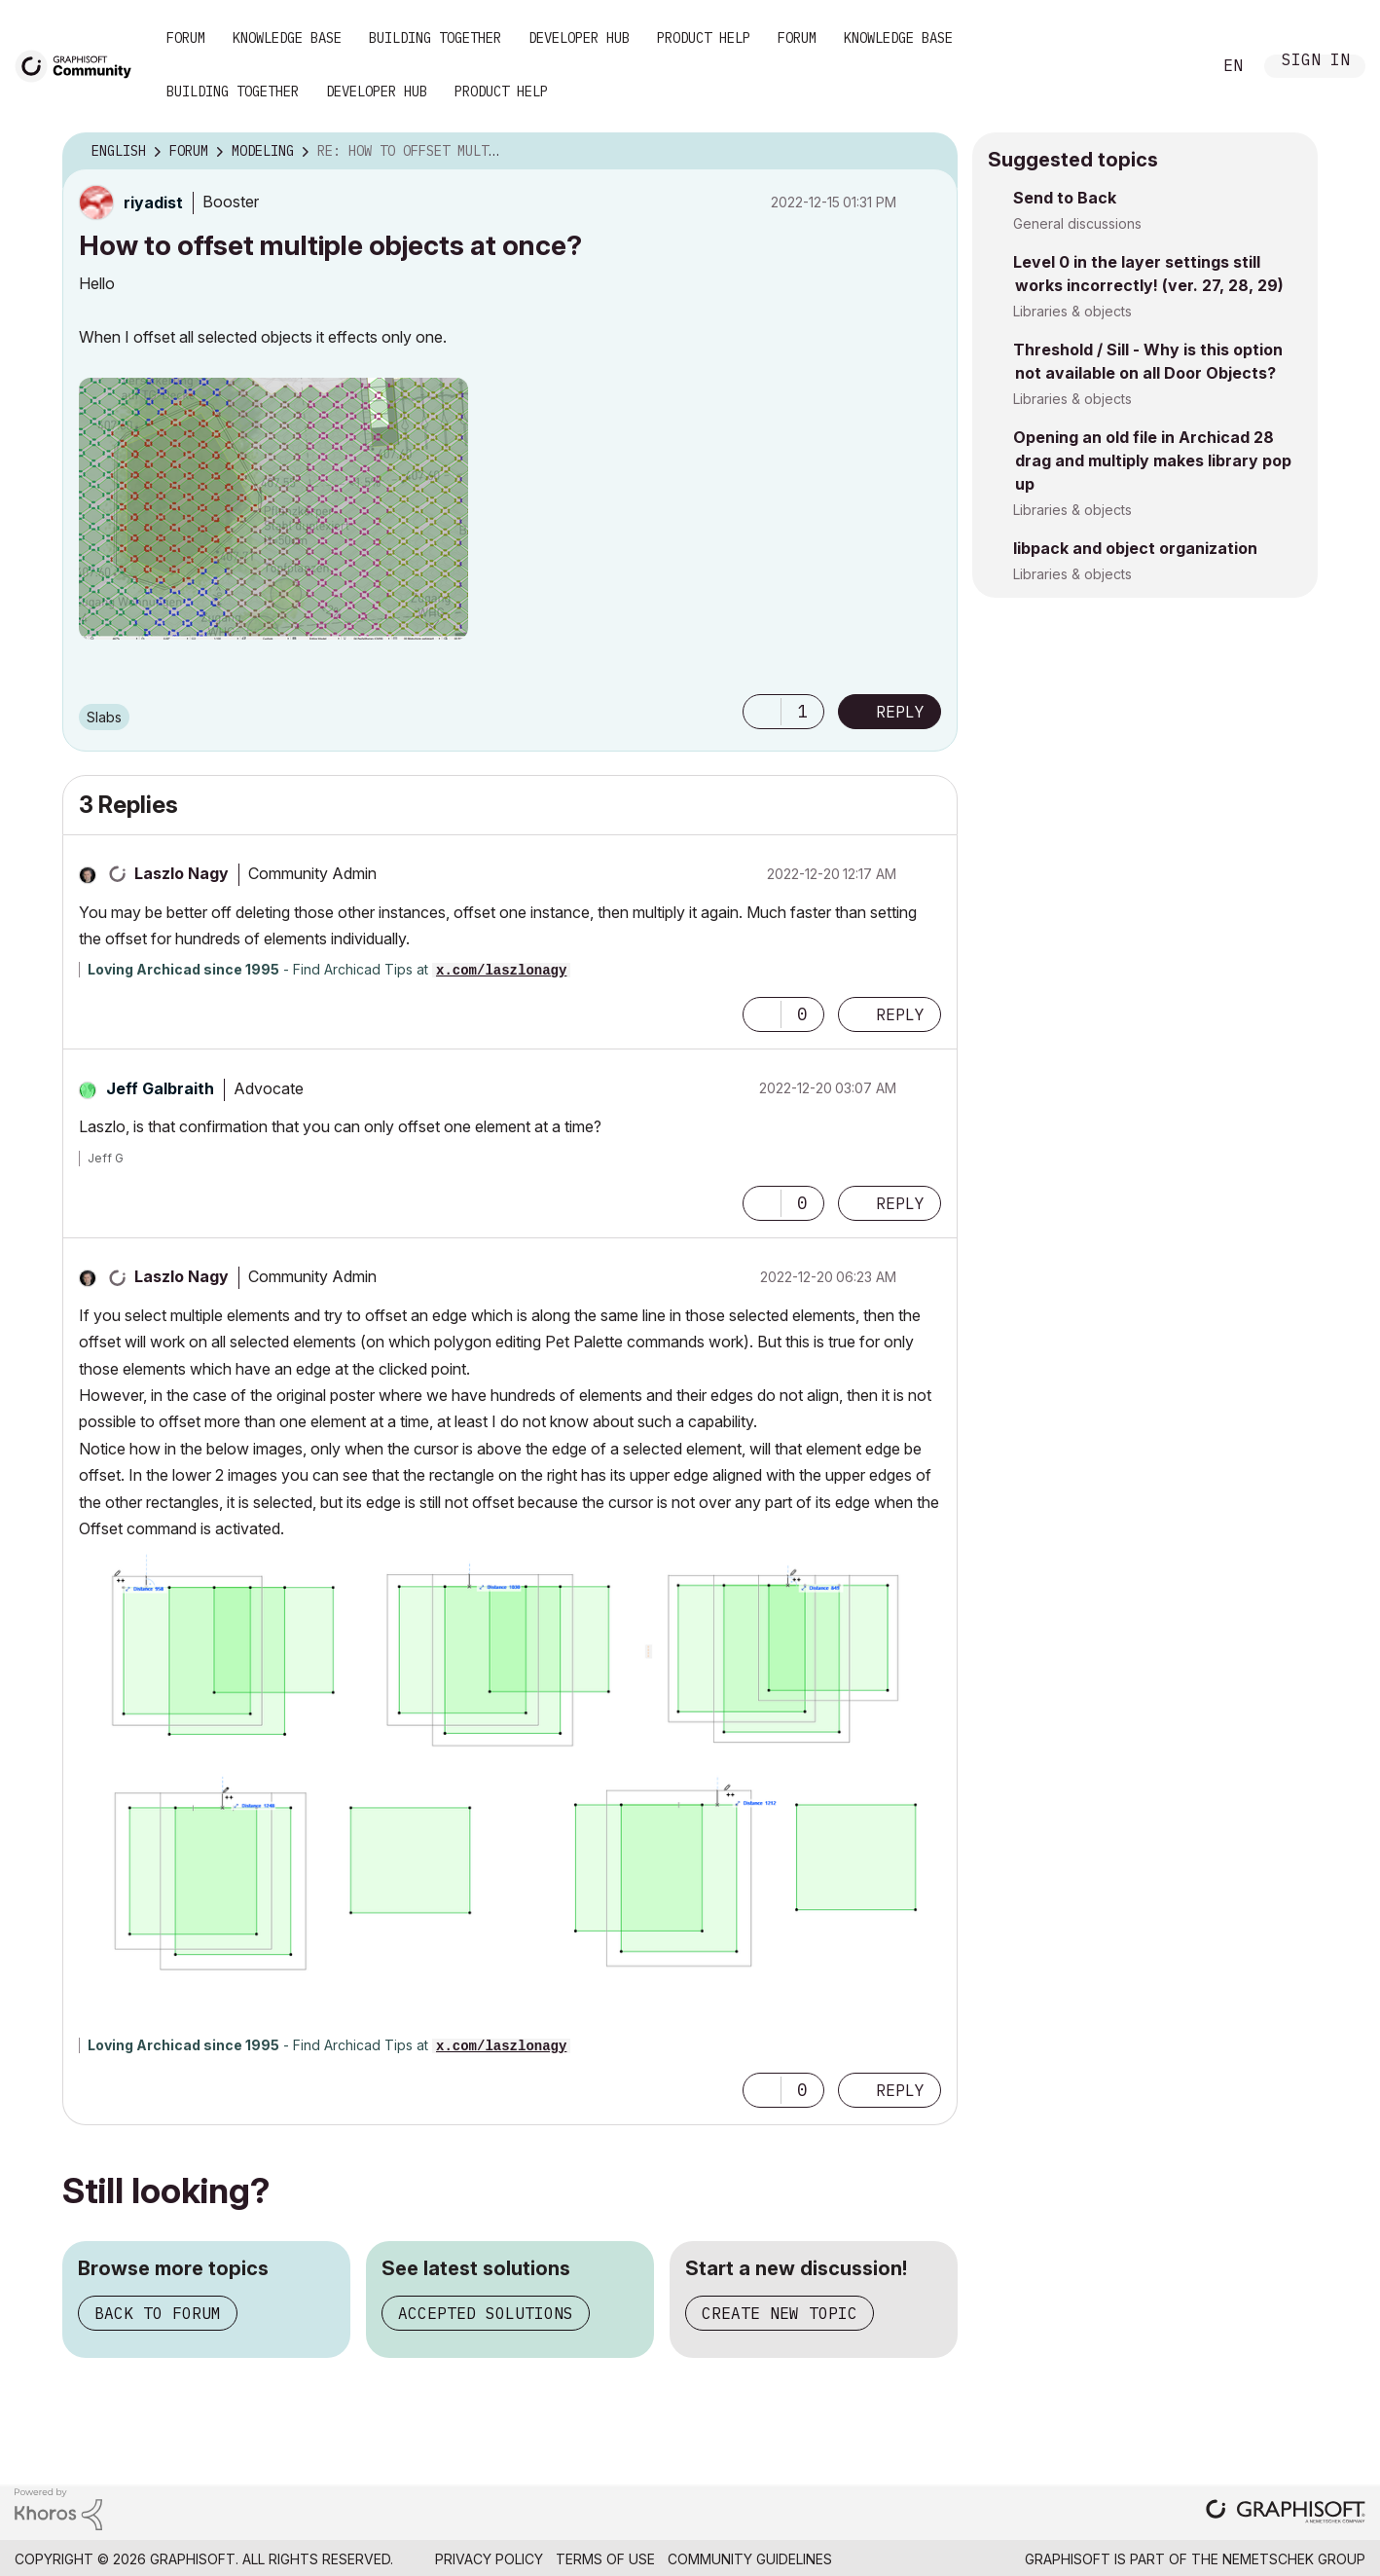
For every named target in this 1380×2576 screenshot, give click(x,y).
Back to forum (157, 2313)
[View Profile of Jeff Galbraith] (160, 1088)
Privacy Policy (489, 2559)
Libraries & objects (1072, 311)
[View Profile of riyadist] (153, 202)
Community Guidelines (750, 2559)
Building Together (435, 38)
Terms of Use (605, 2559)
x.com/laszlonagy (501, 970)
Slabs (104, 717)
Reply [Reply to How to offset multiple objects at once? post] (900, 711)
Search (1174, 66)
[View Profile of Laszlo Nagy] (181, 873)
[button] (273, 509)
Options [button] (930, 151)
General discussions (1077, 223)
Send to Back (1064, 197)
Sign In (1316, 62)
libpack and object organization (1135, 548)
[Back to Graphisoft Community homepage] (80, 64)
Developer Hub (579, 38)
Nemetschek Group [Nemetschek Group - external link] (1293, 2559)
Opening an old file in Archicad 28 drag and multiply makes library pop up (1152, 460)
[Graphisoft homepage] (1285, 2513)
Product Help (703, 38)
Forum (185, 38)
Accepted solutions (485, 2313)
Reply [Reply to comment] (900, 1014)
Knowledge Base (287, 38)
